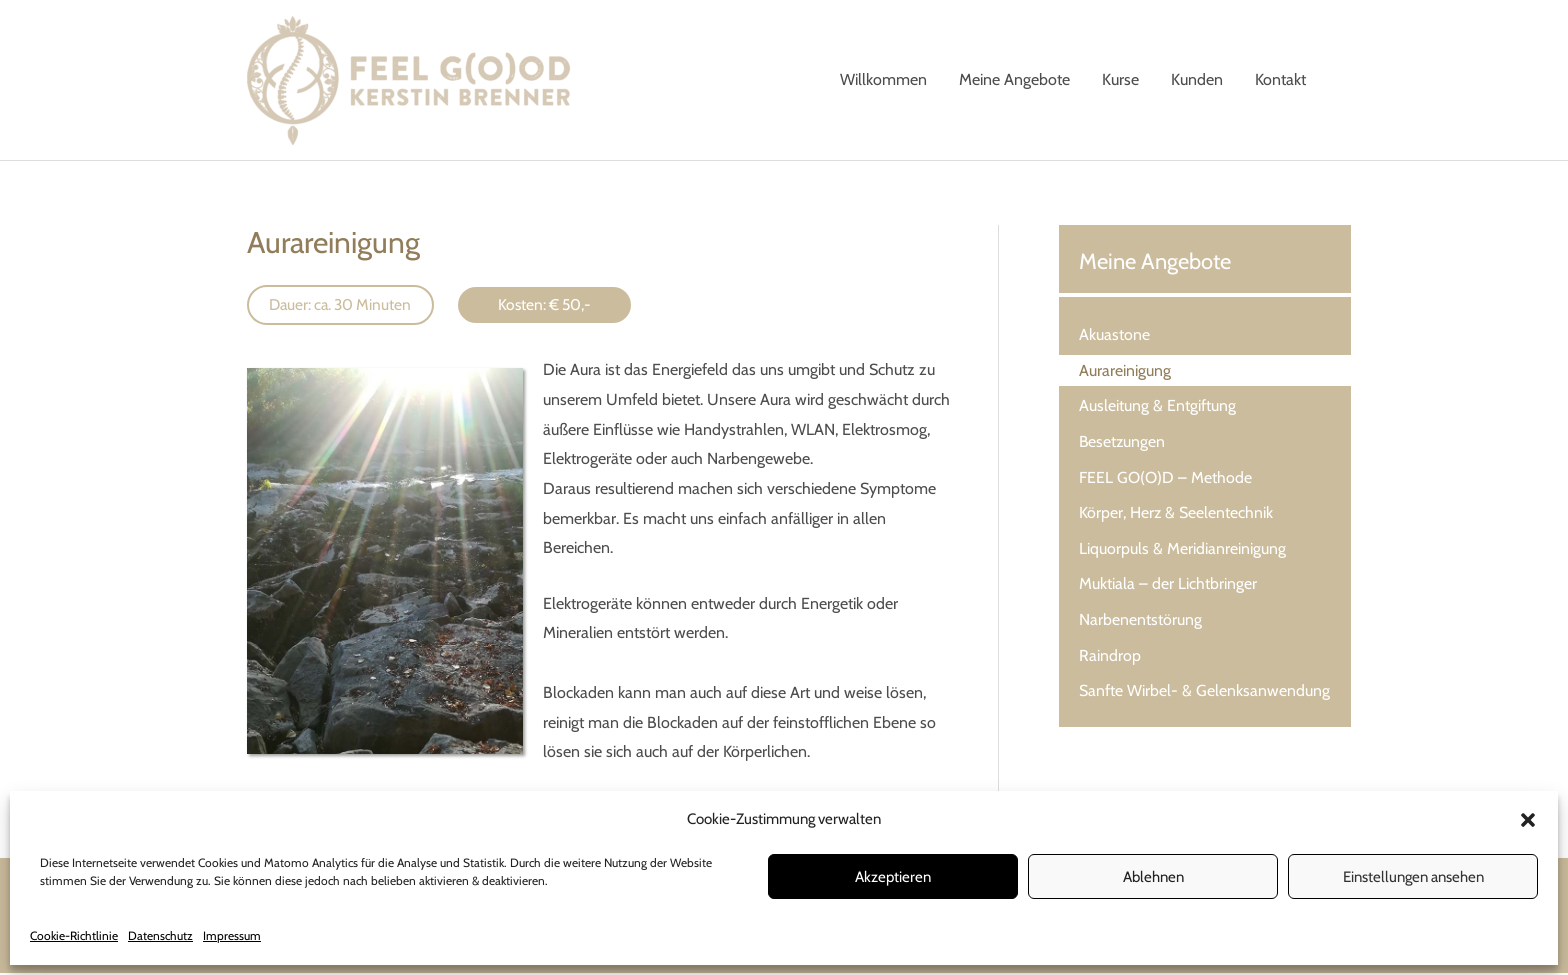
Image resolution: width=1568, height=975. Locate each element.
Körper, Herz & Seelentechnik (1176, 515)
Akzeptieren (893, 877)
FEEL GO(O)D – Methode (1165, 479)
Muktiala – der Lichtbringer (1168, 587)
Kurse (1120, 80)
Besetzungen (1123, 443)
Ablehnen (1153, 877)
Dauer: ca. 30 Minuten (344, 306)
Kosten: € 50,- (554, 306)
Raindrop (1110, 659)
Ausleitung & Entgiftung (1157, 407)
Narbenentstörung (1140, 623)
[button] (1528, 820)
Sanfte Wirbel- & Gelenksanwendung (1204, 695)
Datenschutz (160, 935)
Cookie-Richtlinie (74, 935)
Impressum (232, 935)
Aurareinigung (1125, 371)
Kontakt (1280, 80)
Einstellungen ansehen (1413, 877)
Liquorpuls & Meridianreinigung (1182, 551)
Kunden (1197, 80)
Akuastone (1114, 335)
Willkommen (883, 80)
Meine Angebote (1014, 80)
